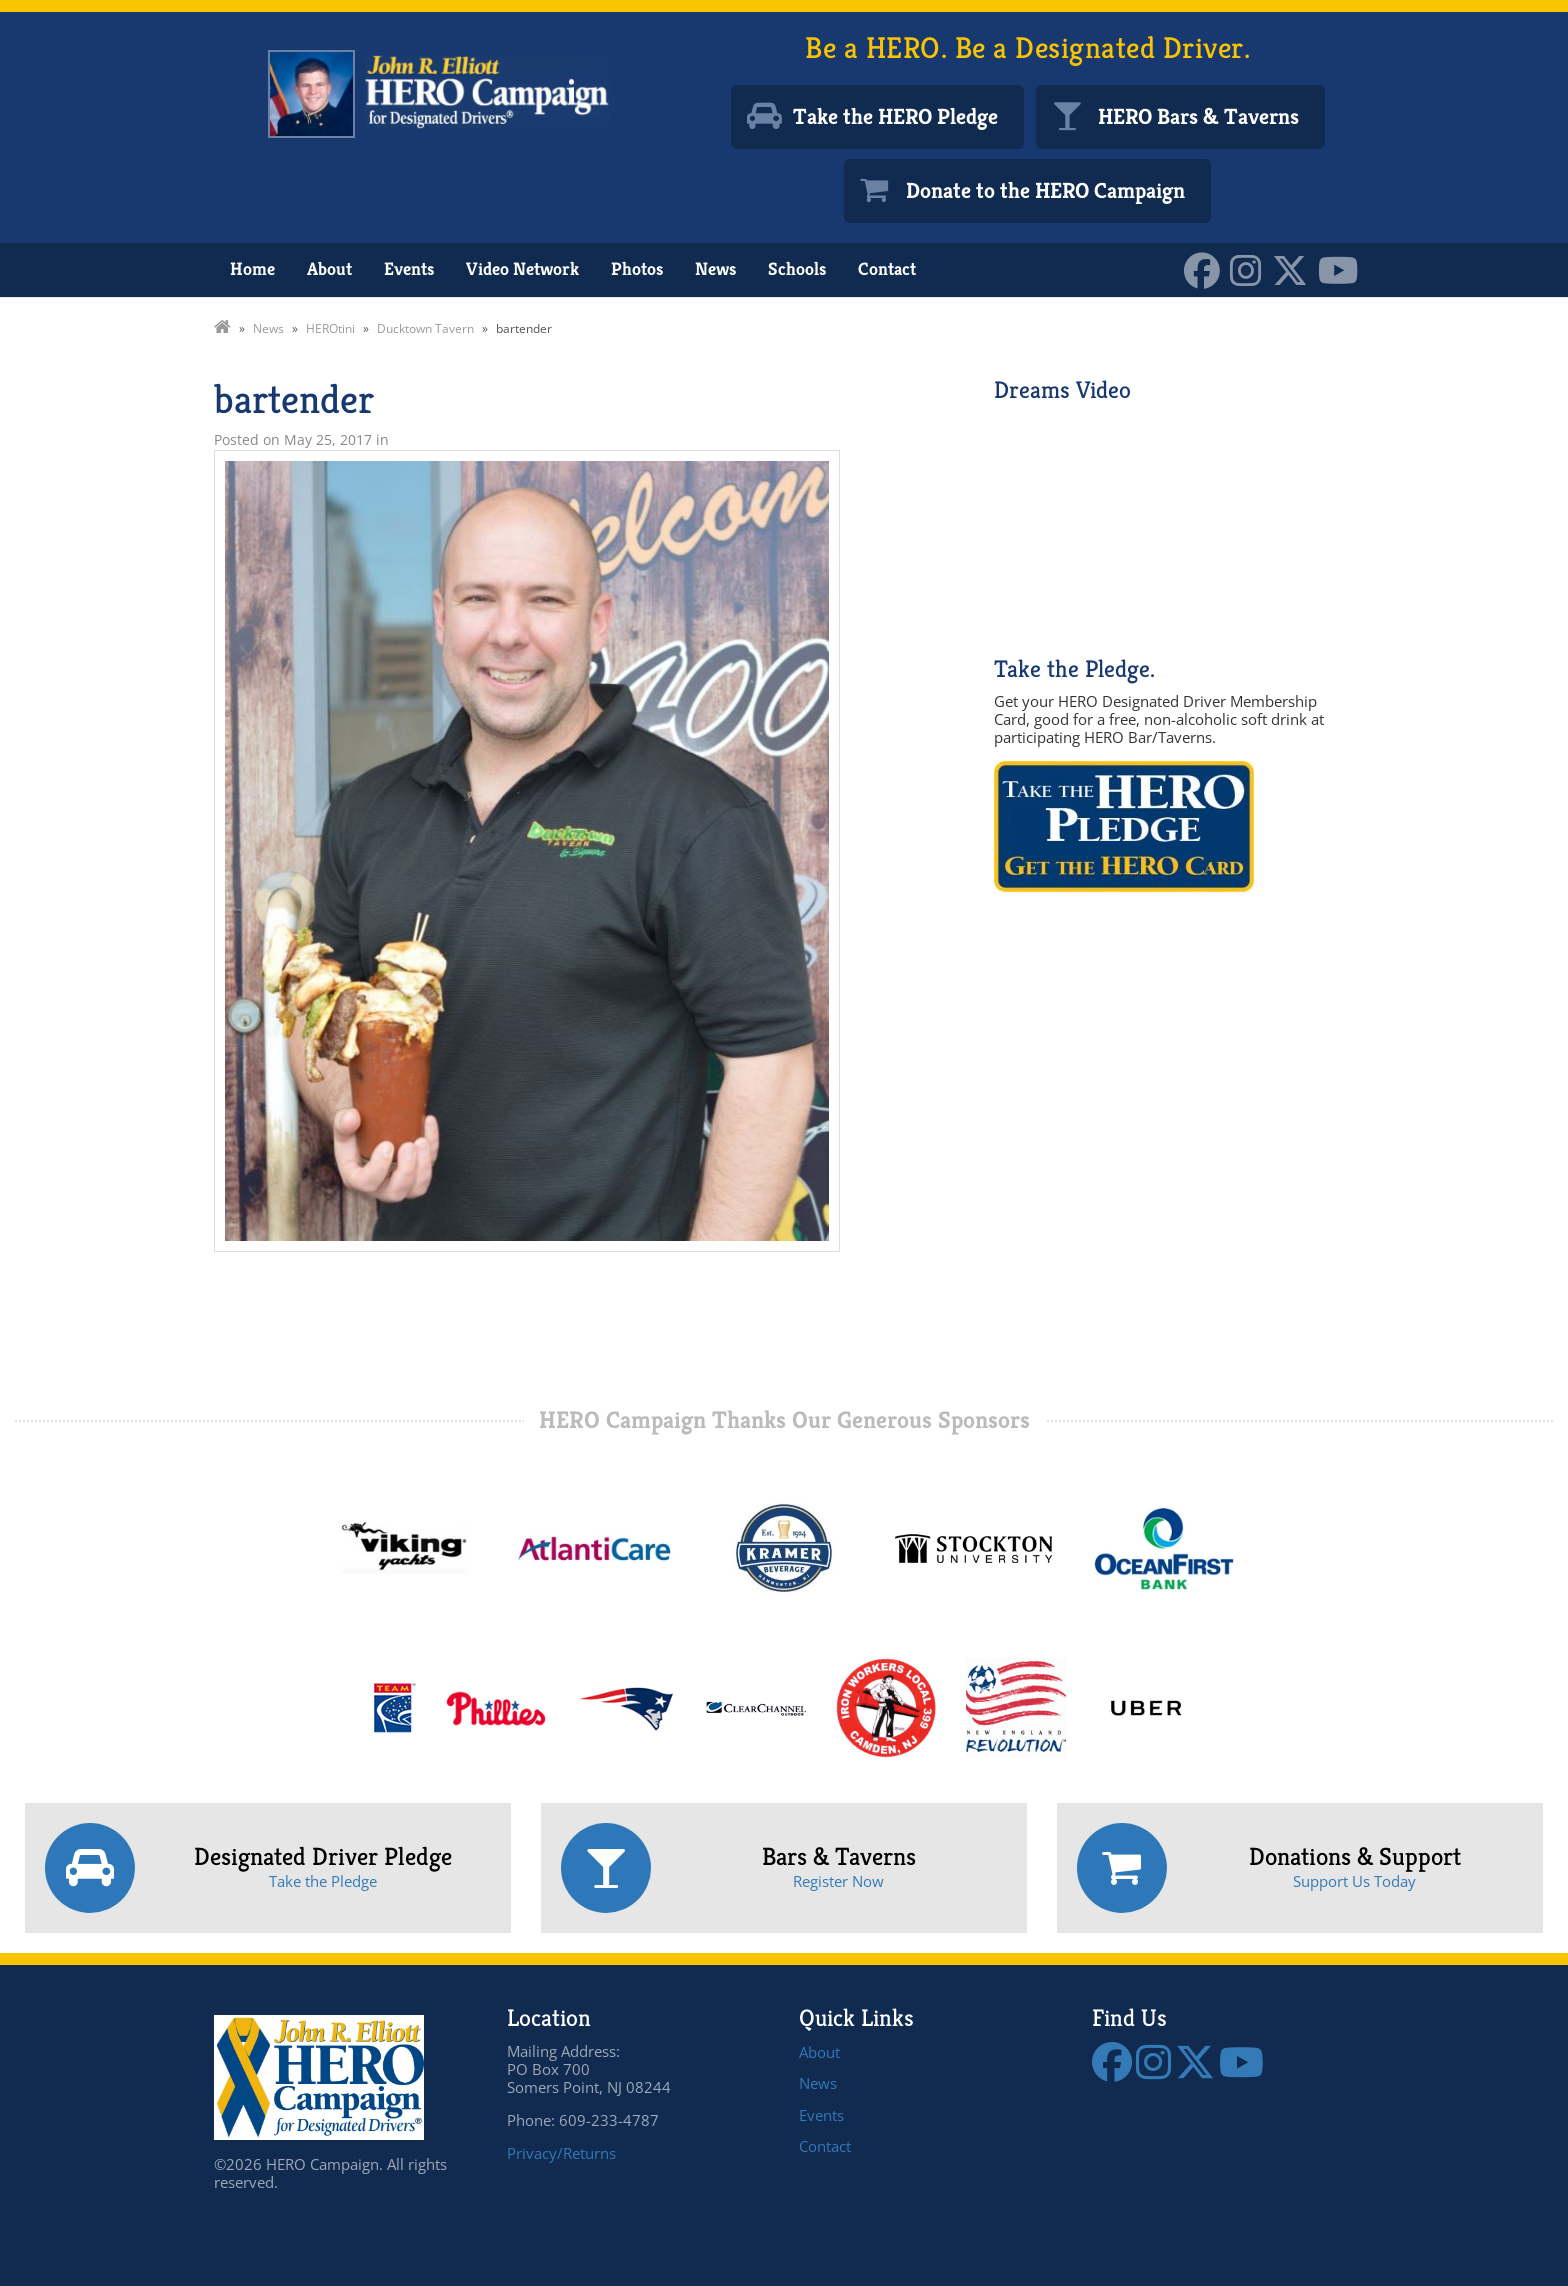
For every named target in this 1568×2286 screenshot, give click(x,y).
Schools (797, 268)
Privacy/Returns (561, 2153)
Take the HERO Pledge (895, 116)
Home (252, 268)
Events (409, 268)
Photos (637, 268)
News (715, 268)
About (329, 268)
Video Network (522, 268)
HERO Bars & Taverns (1198, 116)
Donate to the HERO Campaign (1045, 190)
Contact (887, 268)
